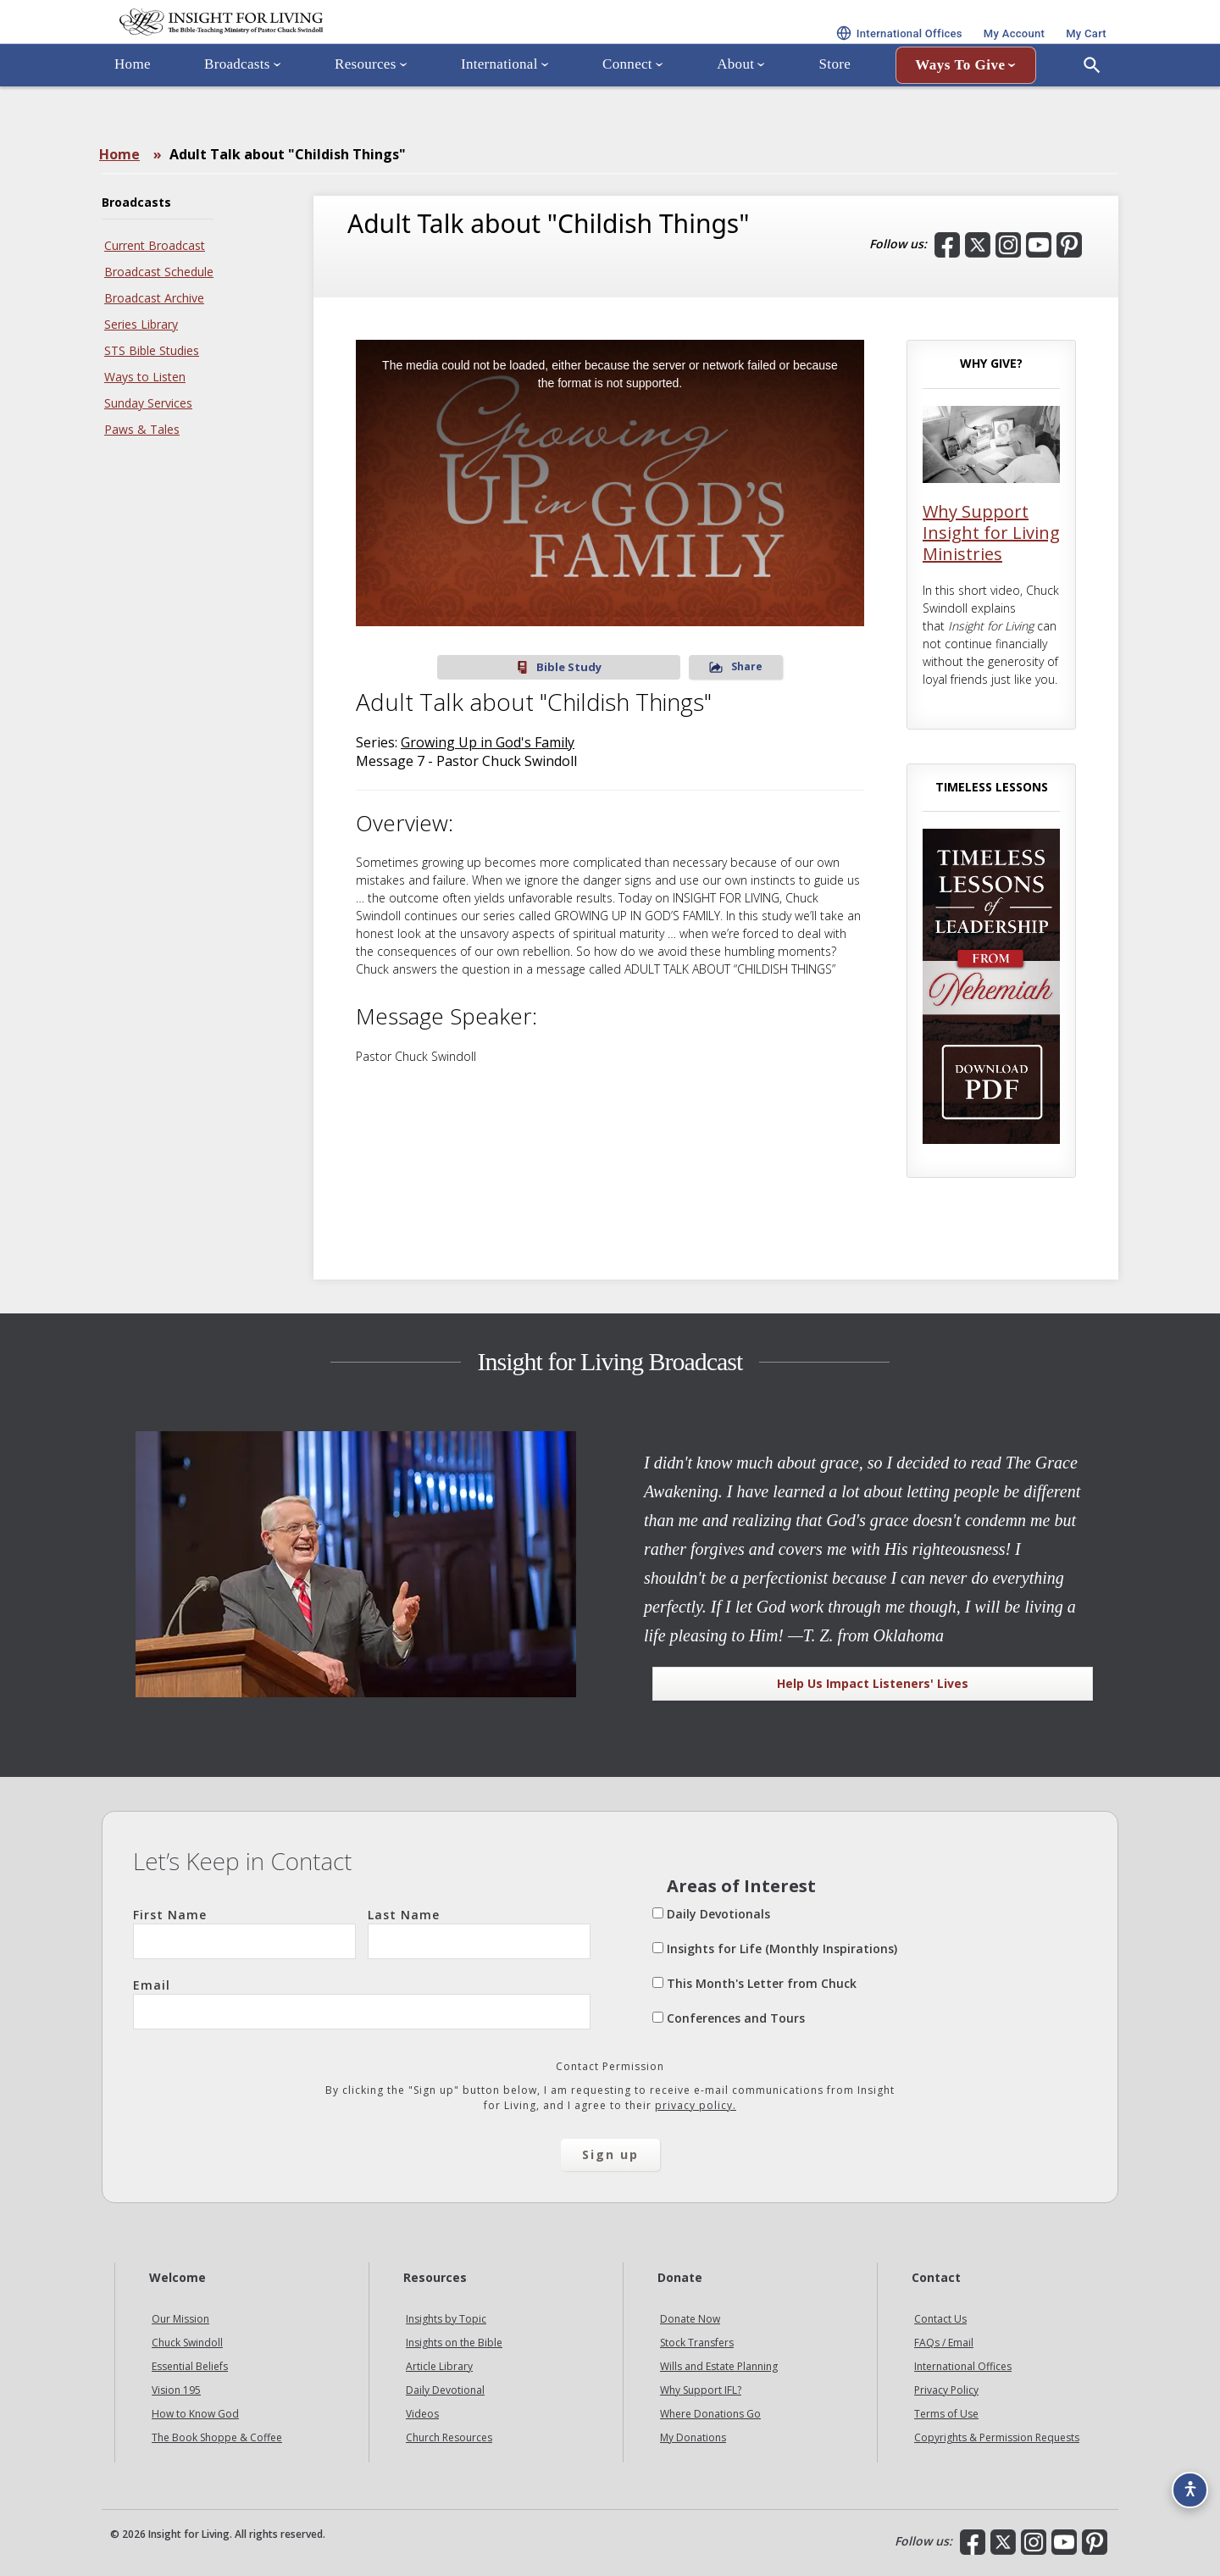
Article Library (439, 2366)
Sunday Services (148, 403)
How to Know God (195, 2414)
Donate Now (690, 2319)
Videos (422, 2414)
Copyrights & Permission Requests (996, 2437)
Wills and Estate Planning (719, 2366)
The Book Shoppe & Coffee (217, 2437)
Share (661, 666)
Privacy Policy (946, 2390)
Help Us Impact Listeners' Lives (872, 1683)
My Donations (693, 2437)
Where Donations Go (710, 2414)
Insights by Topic (446, 2319)
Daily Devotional (445, 2390)
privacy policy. (695, 2105)
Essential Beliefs (190, 2366)
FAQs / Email (943, 2342)
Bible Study (559, 667)
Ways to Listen (145, 377)
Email (362, 2003)
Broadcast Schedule (159, 272)
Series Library (141, 324)
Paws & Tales (142, 429)
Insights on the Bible (454, 2342)
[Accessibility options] (1182, 2479)
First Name (244, 1933)
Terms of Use (946, 2414)
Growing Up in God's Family (487, 742)
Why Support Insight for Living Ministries (991, 532)
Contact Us (940, 2319)
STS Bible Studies (151, 350)
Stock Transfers (697, 2342)
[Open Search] (1092, 112)
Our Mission (180, 2319)
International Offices (963, 2366)
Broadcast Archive (154, 298)
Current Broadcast (154, 245)
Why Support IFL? (700, 2390)
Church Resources (449, 2437)
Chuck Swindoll (187, 2342)
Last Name (479, 1933)
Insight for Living (305, 45)
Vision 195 (176, 2390)
